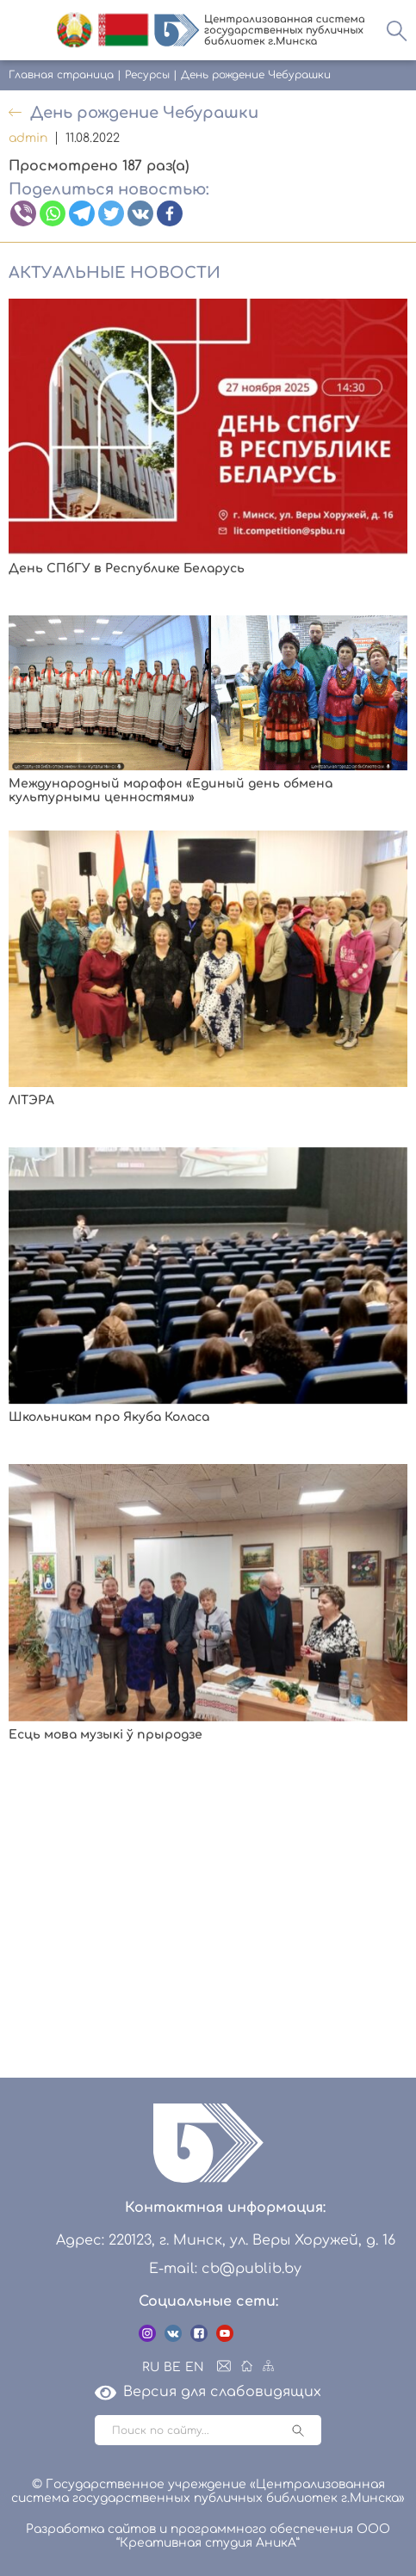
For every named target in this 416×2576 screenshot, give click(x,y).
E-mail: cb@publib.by (225, 2268)
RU (150, 2367)
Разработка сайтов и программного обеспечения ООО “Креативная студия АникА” (208, 2536)
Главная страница (61, 75)
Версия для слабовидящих (208, 2392)
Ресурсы (147, 75)
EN (194, 2367)
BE (172, 2367)
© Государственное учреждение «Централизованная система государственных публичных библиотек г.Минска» (208, 2491)
